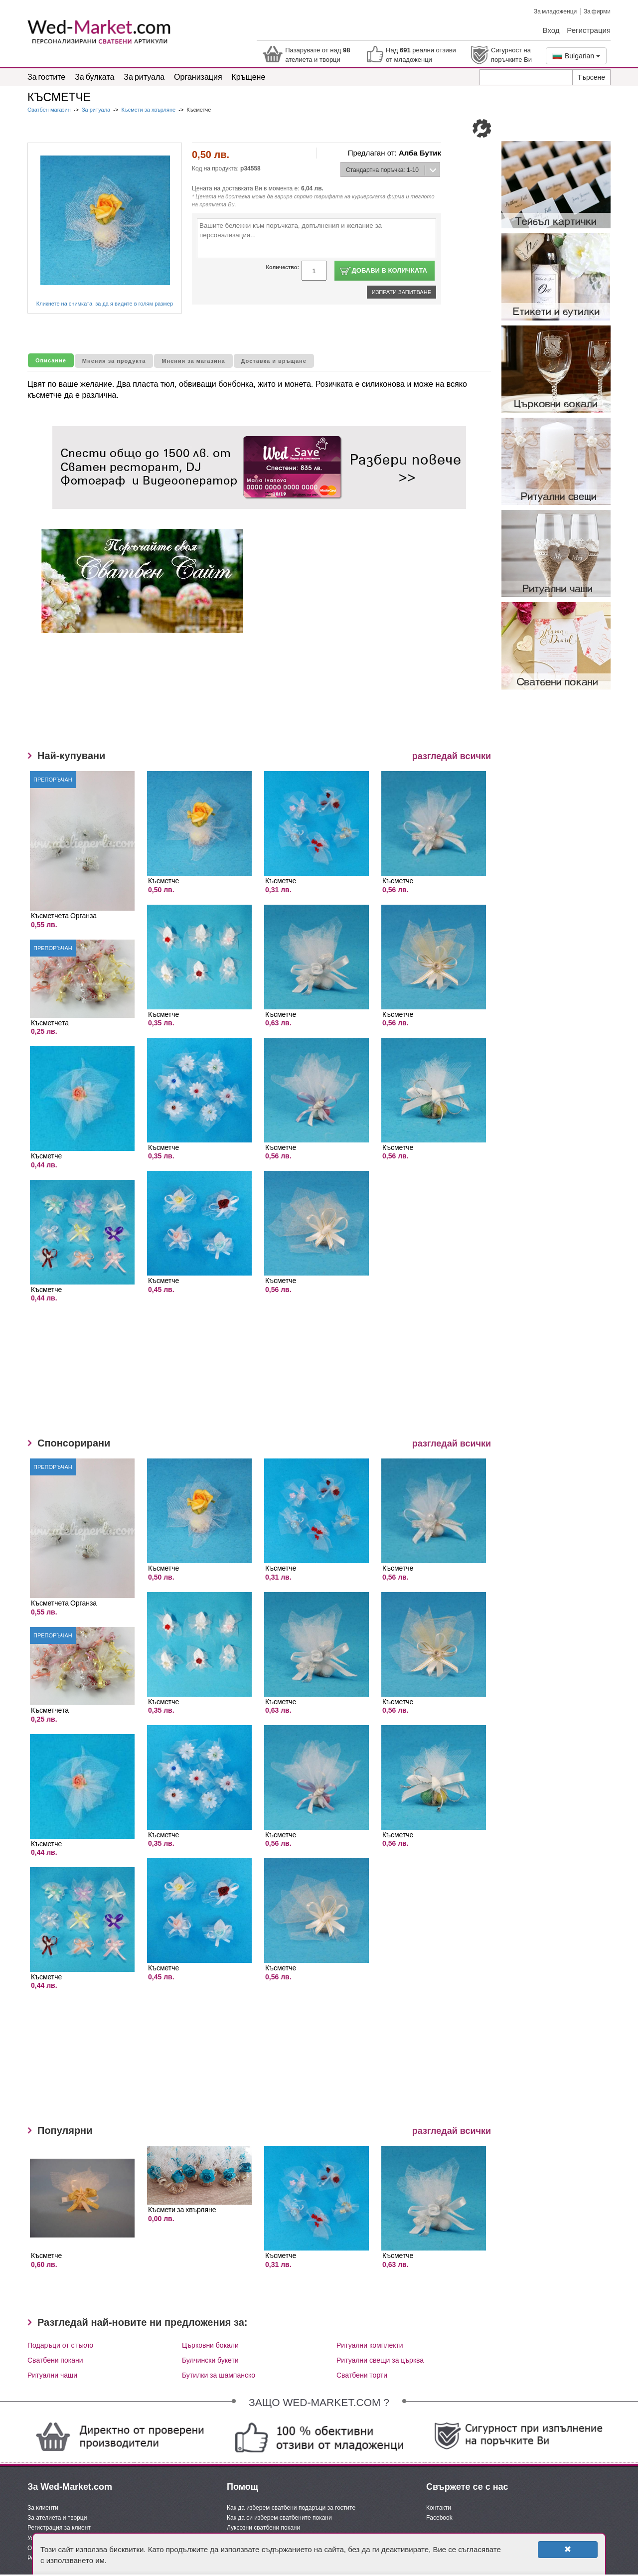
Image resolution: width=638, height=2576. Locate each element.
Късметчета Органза (64, 915)
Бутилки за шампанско (218, 2375)
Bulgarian (576, 56)
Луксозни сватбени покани (263, 2527)
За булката (94, 76)
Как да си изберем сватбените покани (279, 2517)
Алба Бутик (420, 153)
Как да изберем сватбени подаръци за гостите (291, 2507)
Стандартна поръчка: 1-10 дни (380, 171)
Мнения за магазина (193, 361)
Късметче (46, 1155)
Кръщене (249, 76)
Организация (198, 76)
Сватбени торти (361, 2375)
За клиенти (42, 2507)
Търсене (591, 77)
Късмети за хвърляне (148, 110)
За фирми (597, 11)
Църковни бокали (210, 2345)
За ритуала (144, 76)
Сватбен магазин (49, 110)
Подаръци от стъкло (60, 2345)
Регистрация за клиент (59, 2527)
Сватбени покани (55, 2360)
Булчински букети (210, 2360)
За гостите (46, 76)
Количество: (282, 267)
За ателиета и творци (57, 2517)
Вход (551, 29)
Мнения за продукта (114, 361)
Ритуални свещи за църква (380, 2360)
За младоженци (555, 11)
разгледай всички (451, 756)
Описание (50, 360)
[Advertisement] (234, 698)
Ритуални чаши (52, 2375)
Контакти (438, 2507)
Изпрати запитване (401, 292)
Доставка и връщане (274, 361)
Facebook (439, 2517)
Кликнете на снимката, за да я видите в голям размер (104, 304)
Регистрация (589, 29)
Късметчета (50, 1022)
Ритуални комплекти (369, 2345)
